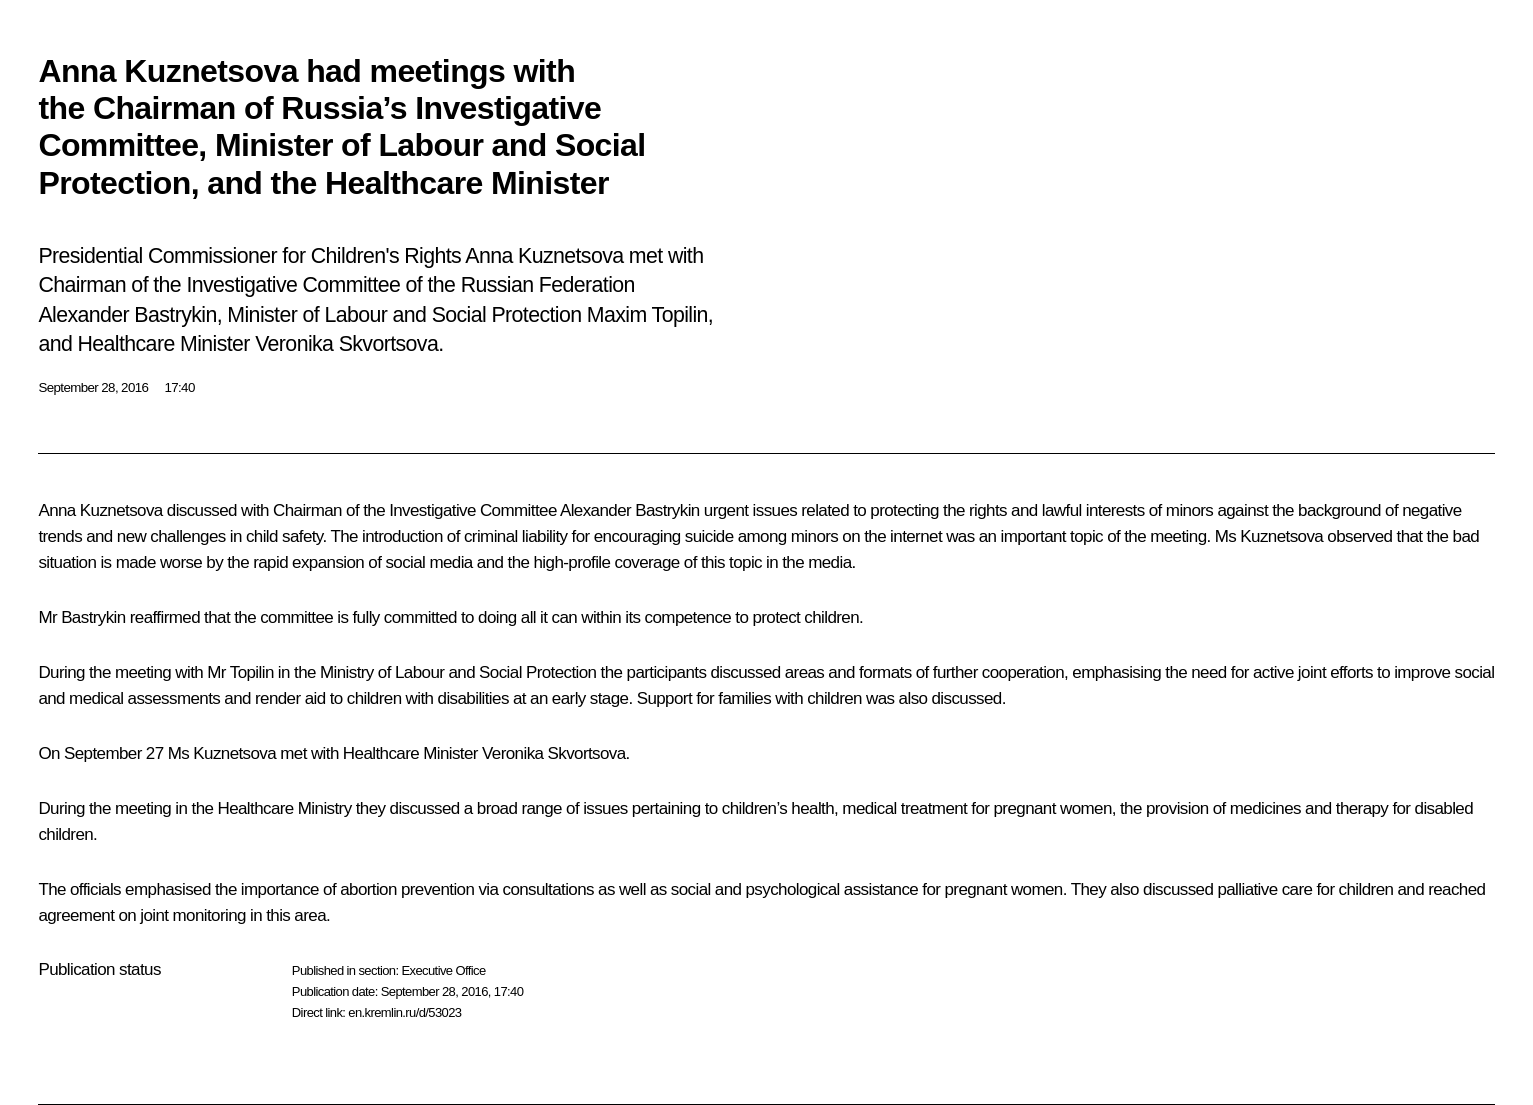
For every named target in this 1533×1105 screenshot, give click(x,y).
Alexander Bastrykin (630, 510)
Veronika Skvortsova (554, 753)
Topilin (252, 672)
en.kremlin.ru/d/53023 (404, 1012)
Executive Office (443, 970)
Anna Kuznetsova (100, 510)
